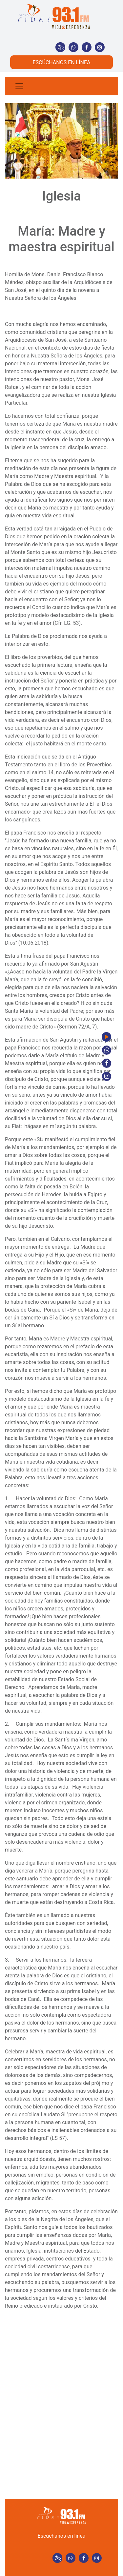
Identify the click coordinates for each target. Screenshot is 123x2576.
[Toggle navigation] (19, 86)
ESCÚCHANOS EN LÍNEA (61, 62)
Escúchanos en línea (62, 2536)
